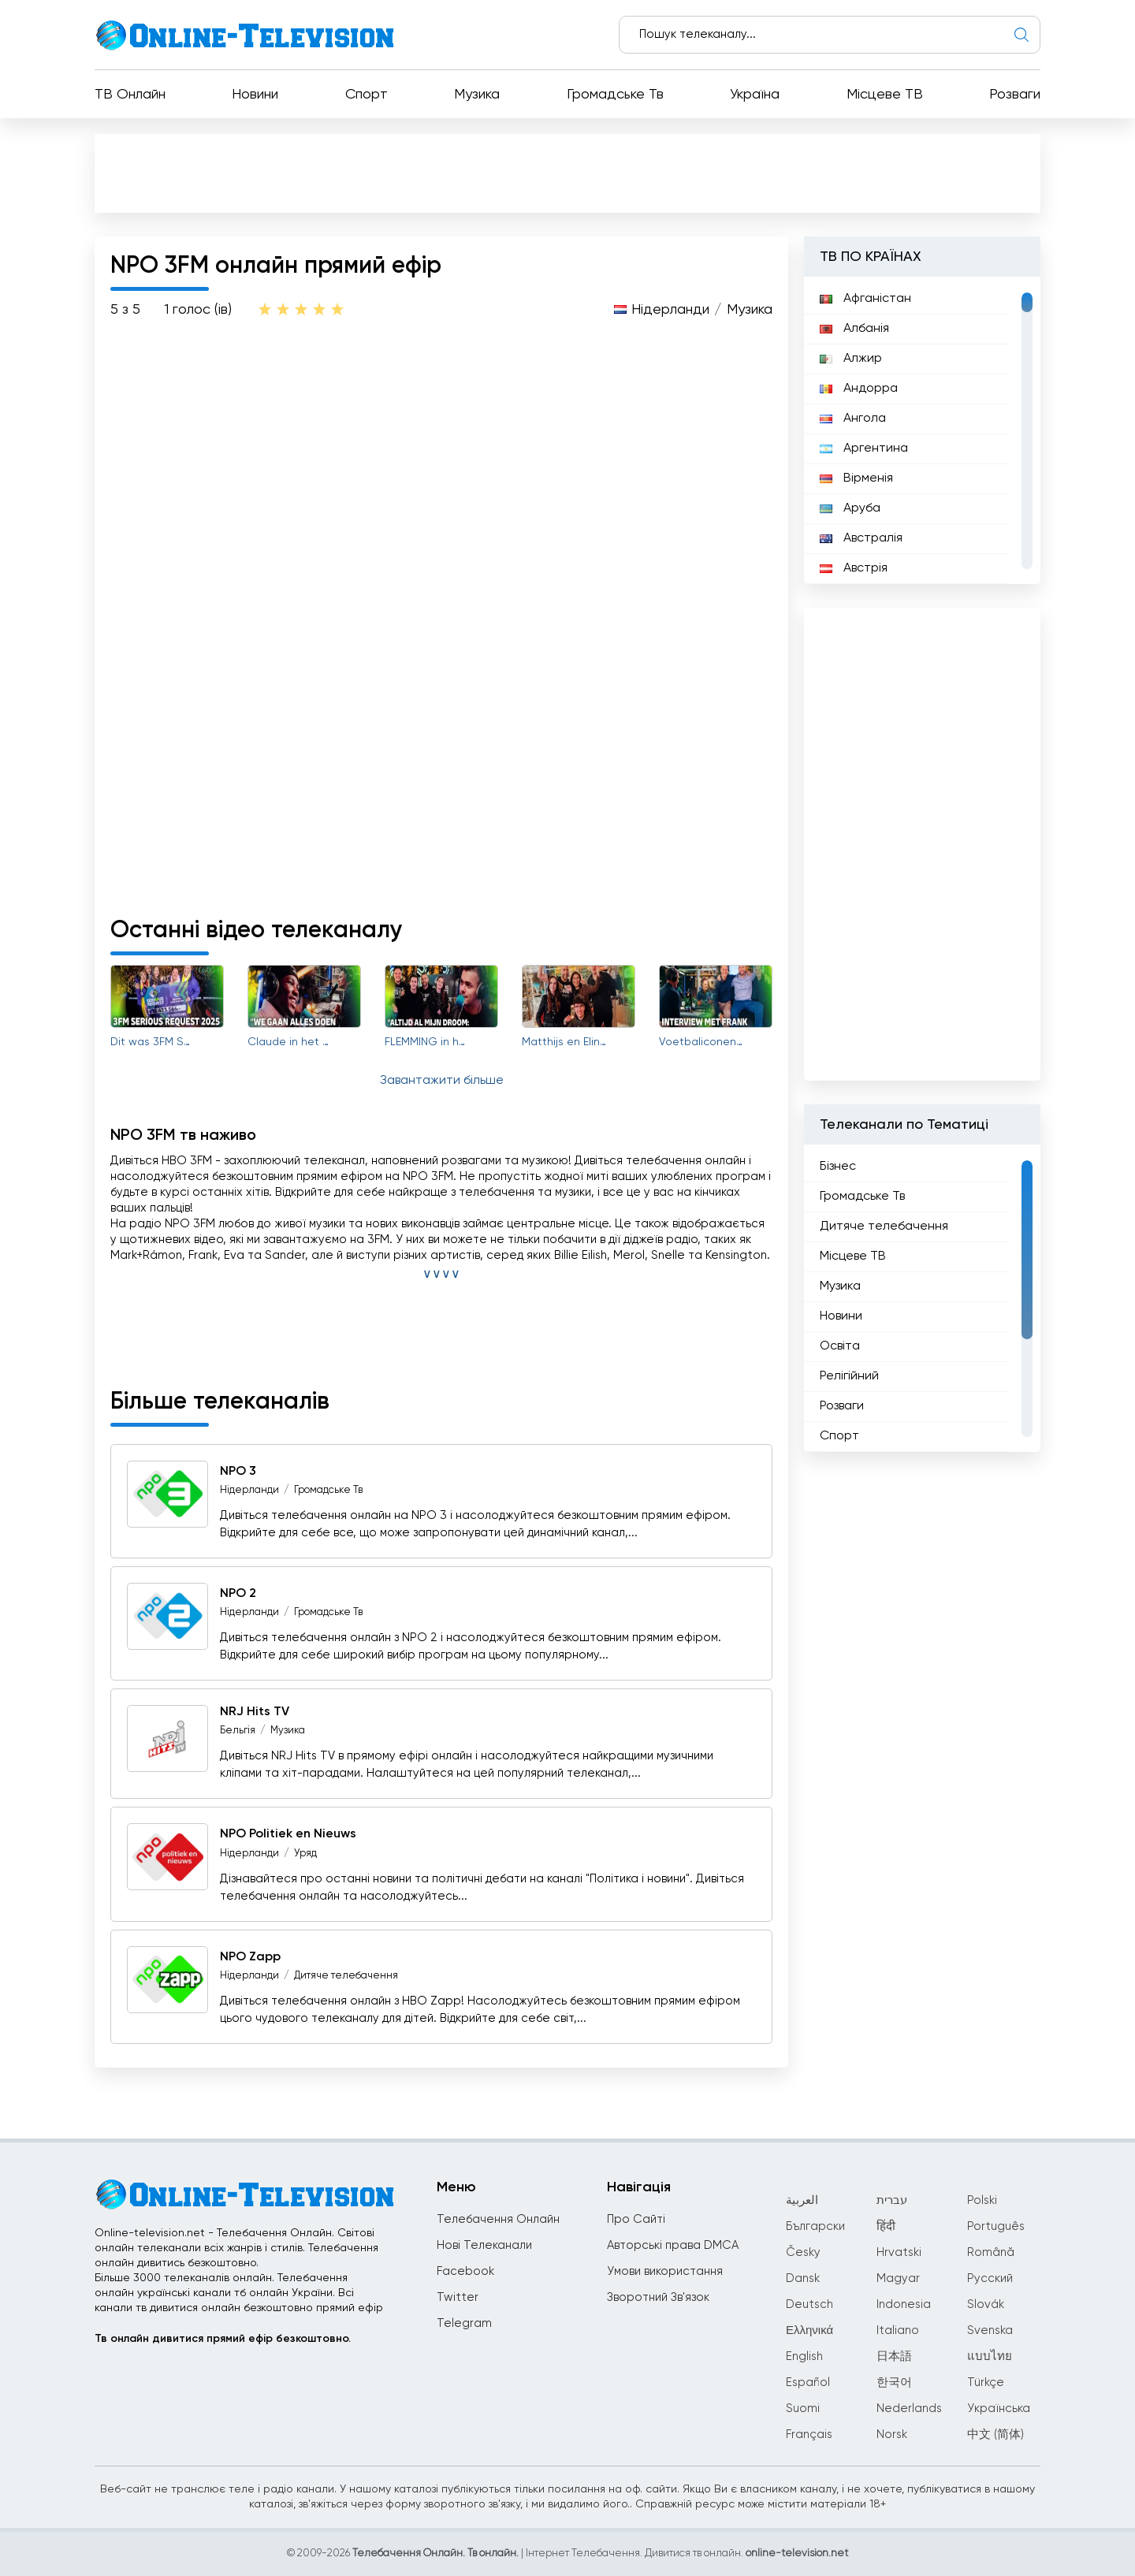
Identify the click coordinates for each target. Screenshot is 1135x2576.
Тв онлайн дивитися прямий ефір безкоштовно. (223, 2338)
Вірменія (856, 478)
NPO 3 (238, 1471)
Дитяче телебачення (346, 1976)
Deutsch (809, 2304)
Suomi (803, 2408)
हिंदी (885, 2226)
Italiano (897, 2330)
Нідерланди (670, 310)
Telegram (464, 2323)
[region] (922, 430)
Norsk (891, 2434)
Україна (755, 94)
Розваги (1014, 94)
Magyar (898, 2278)
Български (815, 2226)
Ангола (853, 418)
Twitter (457, 2297)
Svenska (990, 2330)
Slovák (985, 2304)
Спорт (366, 94)
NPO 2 (238, 1594)
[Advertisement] (571, 176)
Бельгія (237, 1730)
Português (996, 2226)
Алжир (851, 358)
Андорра (859, 388)
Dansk (803, 2278)
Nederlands (909, 2408)
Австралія (861, 538)
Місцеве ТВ (885, 94)
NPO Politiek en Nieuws (288, 1835)
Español (808, 2382)
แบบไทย (989, 2356)
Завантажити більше (442, 1080)
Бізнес (838, 1166)
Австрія (854, 568)
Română (990, 2252)
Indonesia (903, 2304)
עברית (891, 2200)
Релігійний (849, 1376)
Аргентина (864, 448)
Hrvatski (898, 2252)
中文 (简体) (995, 2434)
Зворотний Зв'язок (658, 2297)
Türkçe (985, 2382)
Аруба (850, 508)
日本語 (894, 2356)
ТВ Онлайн (130, 94)
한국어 (894, 2382)
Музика (477, 94)
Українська (998, 2408)
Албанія (854, 328)
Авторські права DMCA (673, 2245)
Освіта (840, 1346)
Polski (982, 2200)
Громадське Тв (615, 94)
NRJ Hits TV (254, 1712)
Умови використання (665, 2271)
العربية (802, 2200)
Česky (803, 2252)
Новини (255, 94)
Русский (990, 2278)
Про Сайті (636, 2219)
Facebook (465, 2271)
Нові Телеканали (484, 2245)
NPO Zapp (250, 1957)
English (804, 2356)
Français (809, 2434)
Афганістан (865, 298)
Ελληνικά (809, 2330)
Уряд (305, 1853)
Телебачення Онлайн (498, 2219)
